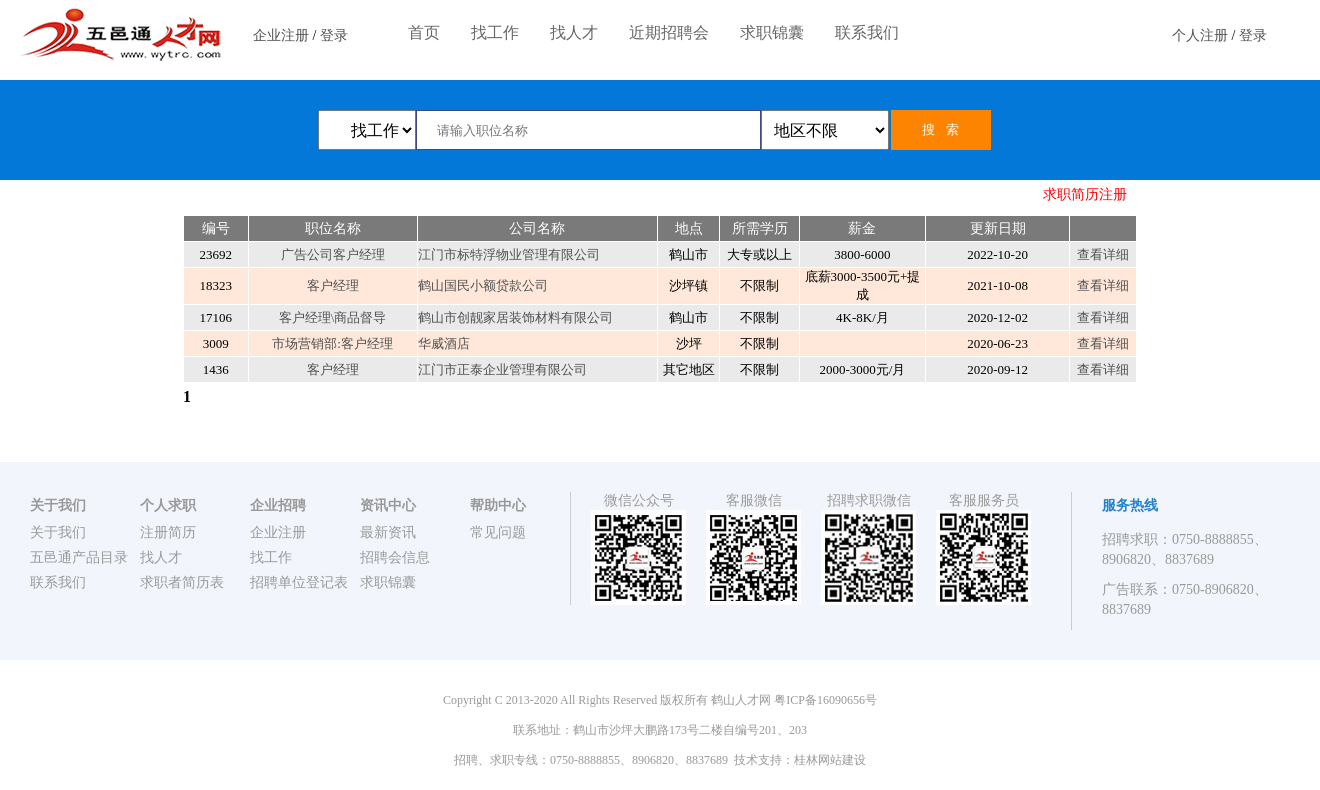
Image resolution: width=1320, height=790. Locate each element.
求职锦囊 (772, 32)
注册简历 (168, 532)
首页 (424, 32)
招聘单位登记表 (299, 582)
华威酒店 (444, 343)
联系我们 (867, 32)
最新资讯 (388, 532)
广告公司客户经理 (333, 254)
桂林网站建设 (830, 760)
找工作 (495, 32)
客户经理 (333, 285)
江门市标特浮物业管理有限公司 (509, 254)
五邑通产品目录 (79, 557)
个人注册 (1200, 35)
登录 (334, 35)
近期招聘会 (669, 32)
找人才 (574, 32)
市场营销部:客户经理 (332, 343)
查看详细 (1103, 254)
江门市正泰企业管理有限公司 (502, 369)
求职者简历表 (182, 582)
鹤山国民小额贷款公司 (483, 285)
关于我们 (58, 532)
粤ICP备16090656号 (825, 700)
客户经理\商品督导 (333, 317)
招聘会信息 (395, 557)
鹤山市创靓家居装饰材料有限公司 (515, 317)
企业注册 (281, 35)
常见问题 (498, 532)
